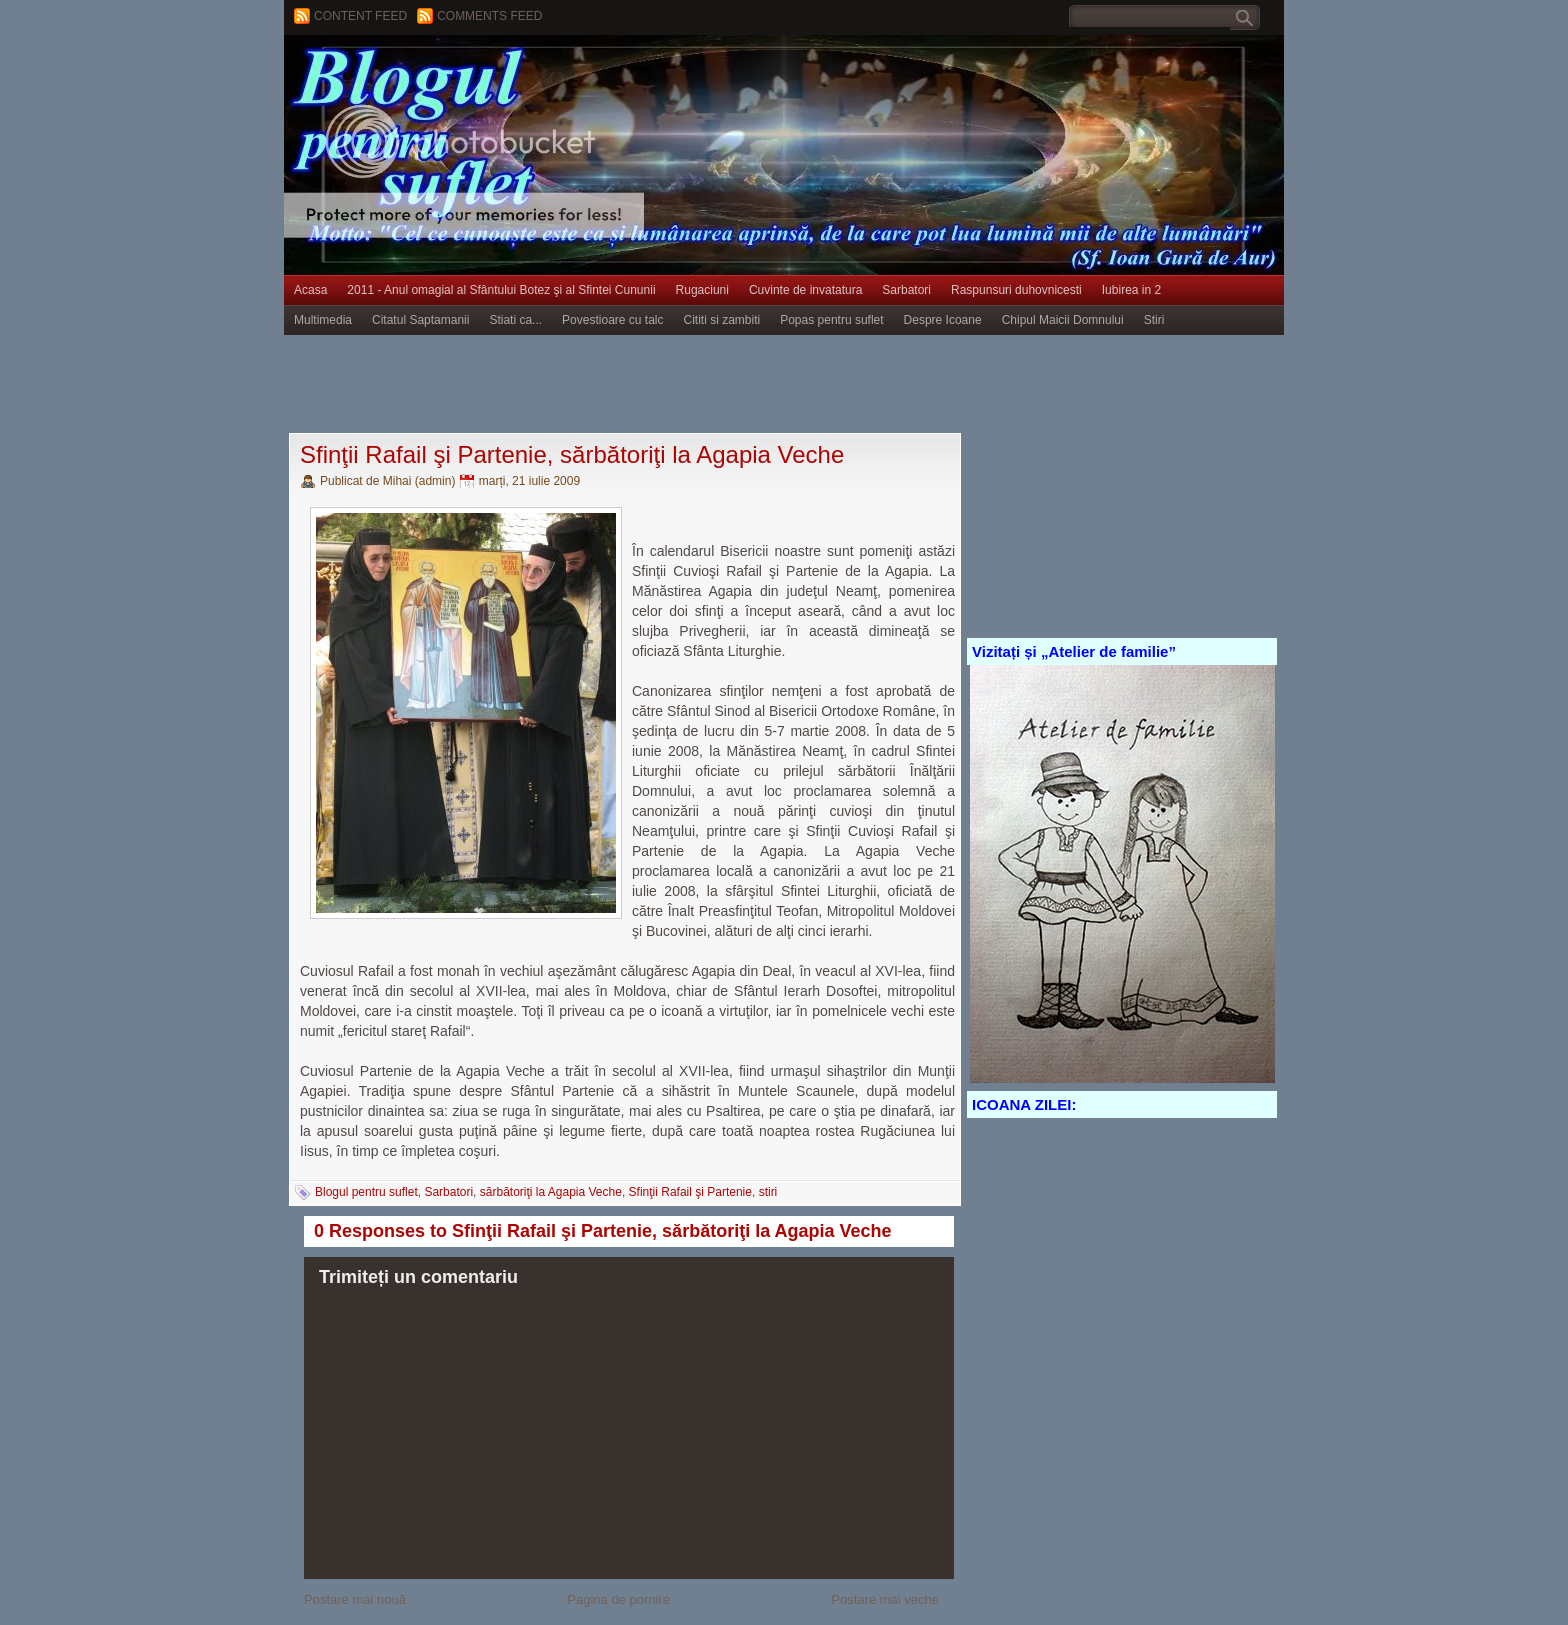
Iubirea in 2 (1131, 290)
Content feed (360, 16)
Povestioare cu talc (612, 320)
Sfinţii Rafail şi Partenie (690, 1192)
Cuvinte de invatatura (805, 290)
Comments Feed (489, 16)
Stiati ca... (515, 320)
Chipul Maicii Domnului (1063, 320)
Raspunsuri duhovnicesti (1016, 290)
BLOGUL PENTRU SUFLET (509, 75)
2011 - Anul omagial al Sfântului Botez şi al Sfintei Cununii (501, 290)
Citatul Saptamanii (420, 320)
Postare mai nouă (355, 1599)
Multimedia (323, 320)
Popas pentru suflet (831, 320)
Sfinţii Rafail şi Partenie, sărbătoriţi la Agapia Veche (572, 454)
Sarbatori (906, 290)
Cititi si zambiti (722, 320)
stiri (768, 1192)
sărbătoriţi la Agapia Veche (551, 1192)
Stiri (1154, 320)
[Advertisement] (648, 385)
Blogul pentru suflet (366, 1192)
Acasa (310, 290)
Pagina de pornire (618, 1599)
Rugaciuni (702, 290)
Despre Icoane (943, 320)
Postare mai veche (885, 1599)
